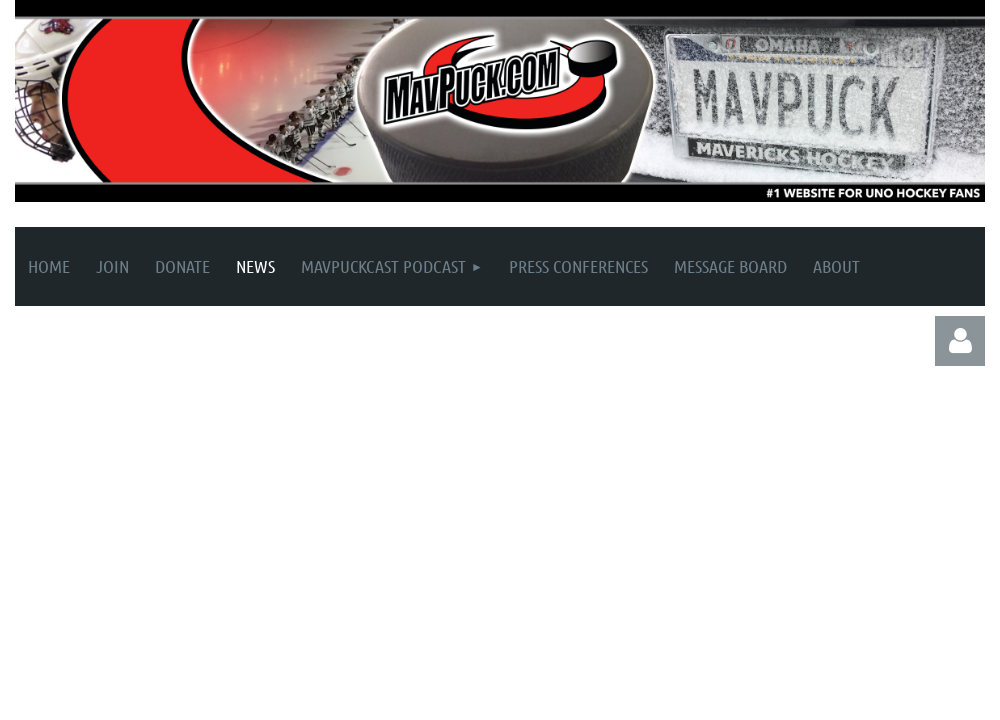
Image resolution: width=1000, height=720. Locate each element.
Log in (960, 341)
